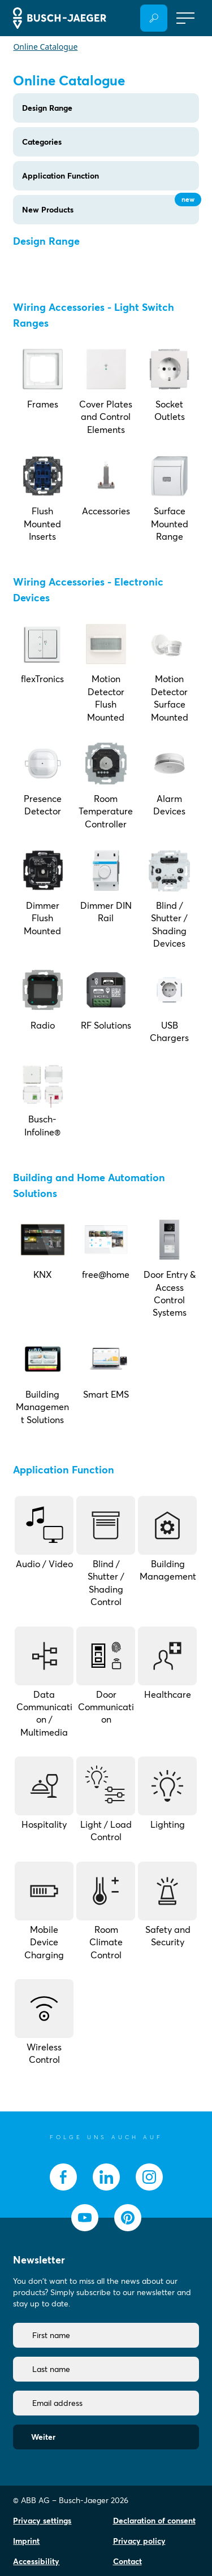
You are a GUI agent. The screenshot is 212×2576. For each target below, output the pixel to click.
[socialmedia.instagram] (149, 2177)
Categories (42, 142)
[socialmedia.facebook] (63, 2177)
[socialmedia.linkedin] (106, 2177)
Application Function (60, 176)
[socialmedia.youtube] (84, 2217)
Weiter (43, 2437)
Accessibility (36, 2561)
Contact (127, 2561)
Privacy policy (139, 2541)
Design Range (47, 108)
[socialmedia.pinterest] (127, 2217)
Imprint (26, 2541)
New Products (110, 205)
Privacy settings (42, 2521)
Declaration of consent (154, 2521)
